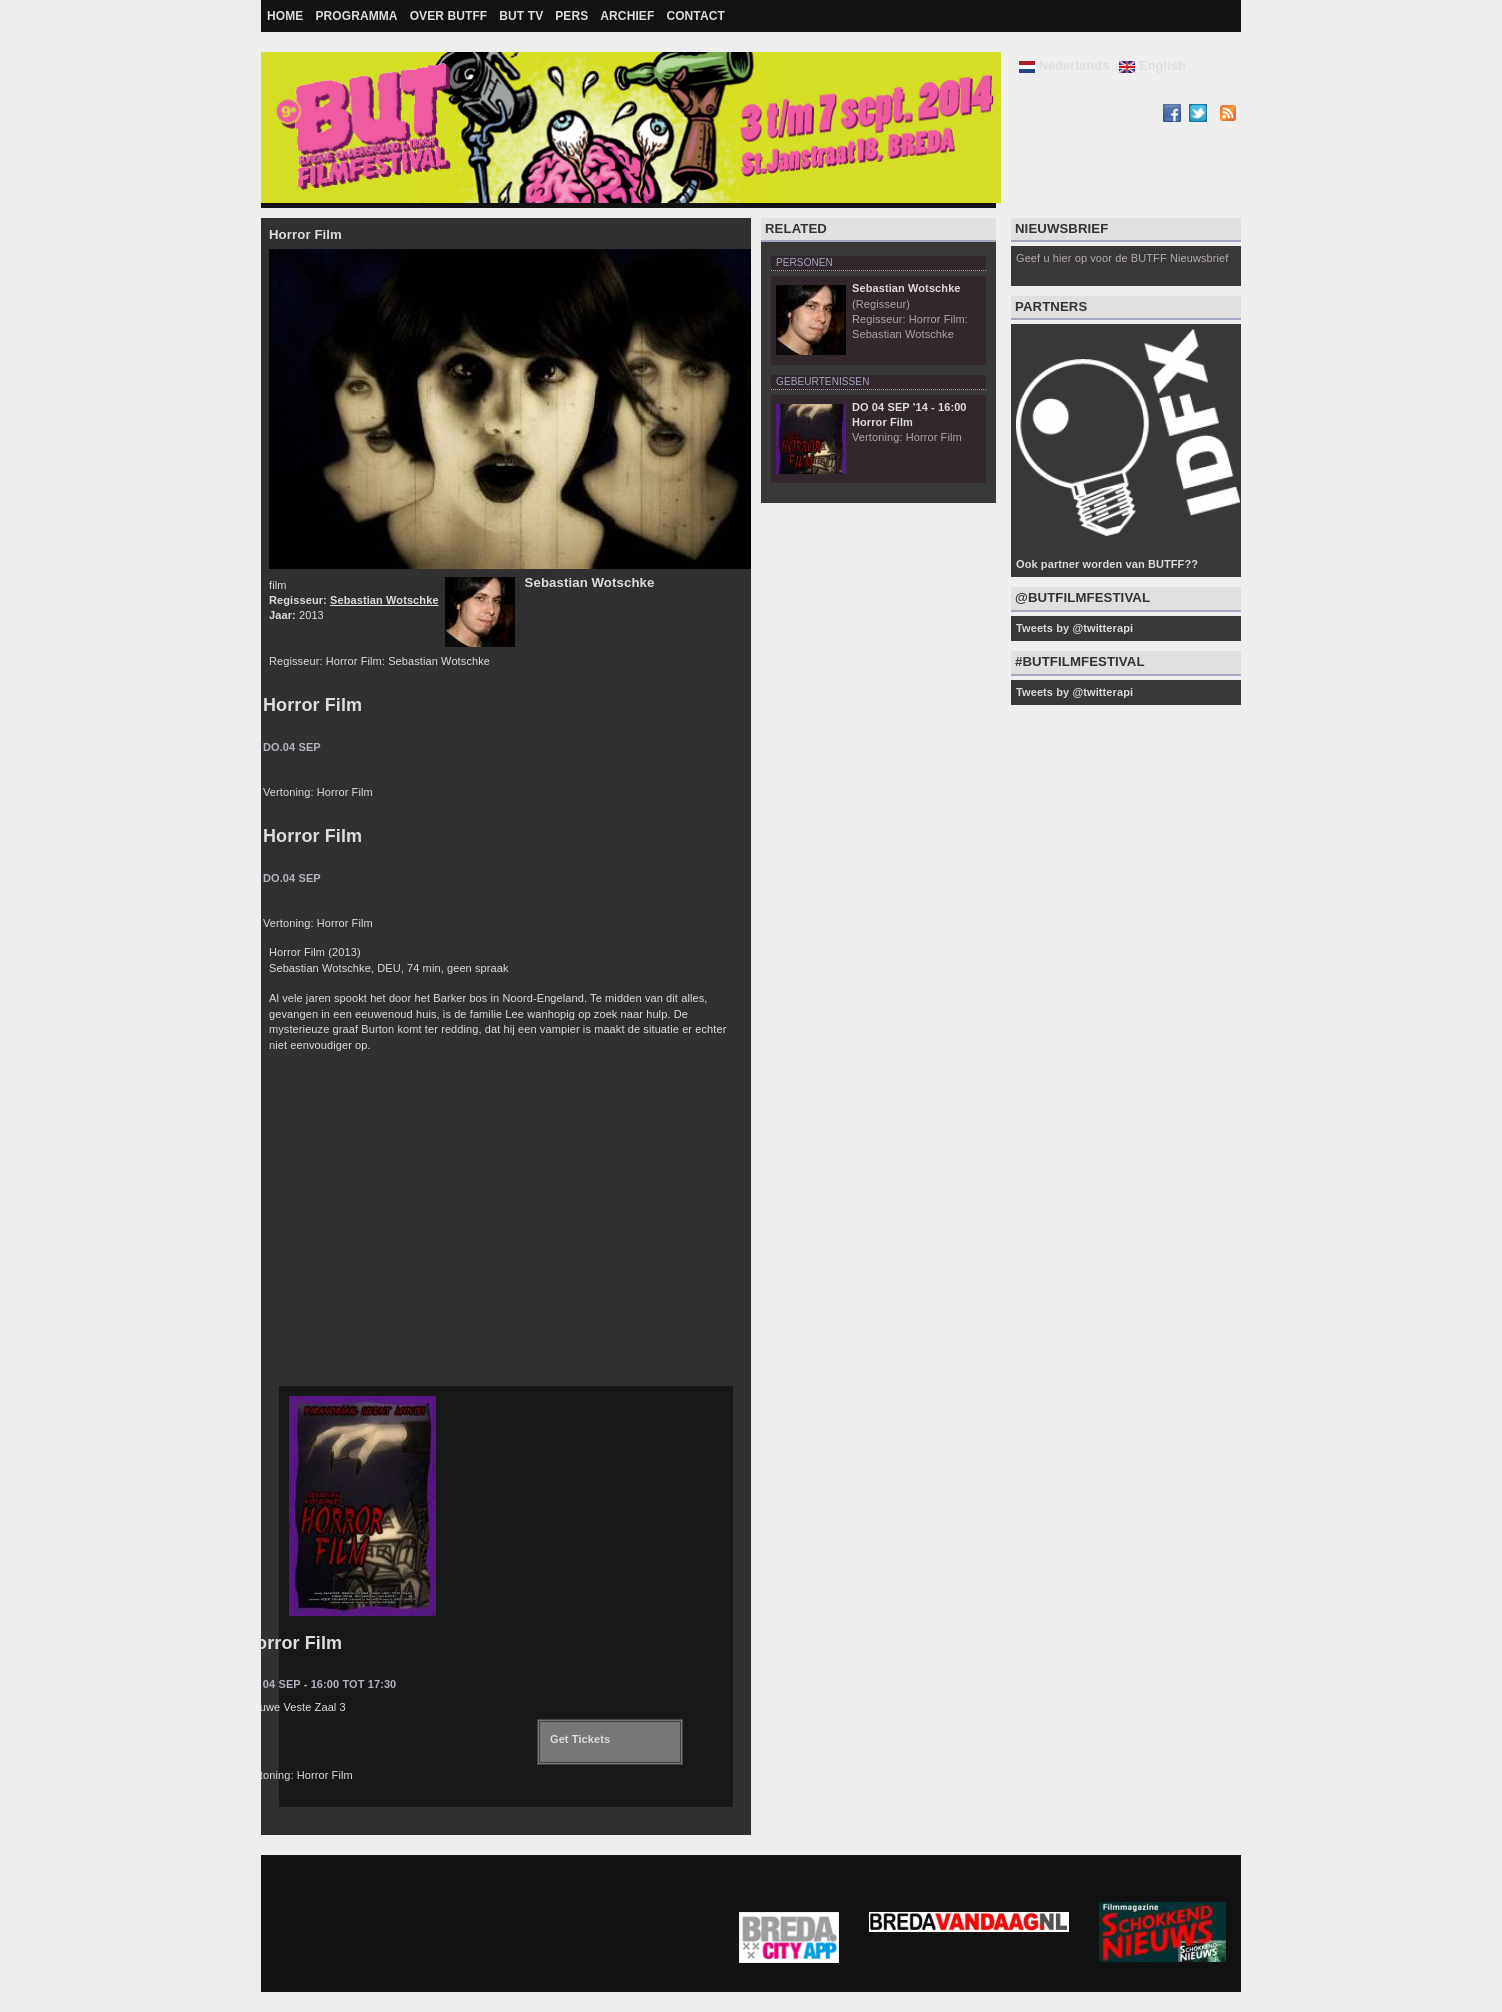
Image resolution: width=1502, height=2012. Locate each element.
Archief (627, 16)
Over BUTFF (449, 16)
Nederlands (1064, 65)
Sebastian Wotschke (384, 600)
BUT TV (521, 16)
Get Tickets (580, 1739)
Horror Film (312, 705)
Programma (356, 16)
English (1152, 65)
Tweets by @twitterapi (1074, 628)
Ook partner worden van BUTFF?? (1107, 564)
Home (285, 16)
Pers (571, 16)
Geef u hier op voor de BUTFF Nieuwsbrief (1122, 258)
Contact (695, 16)
